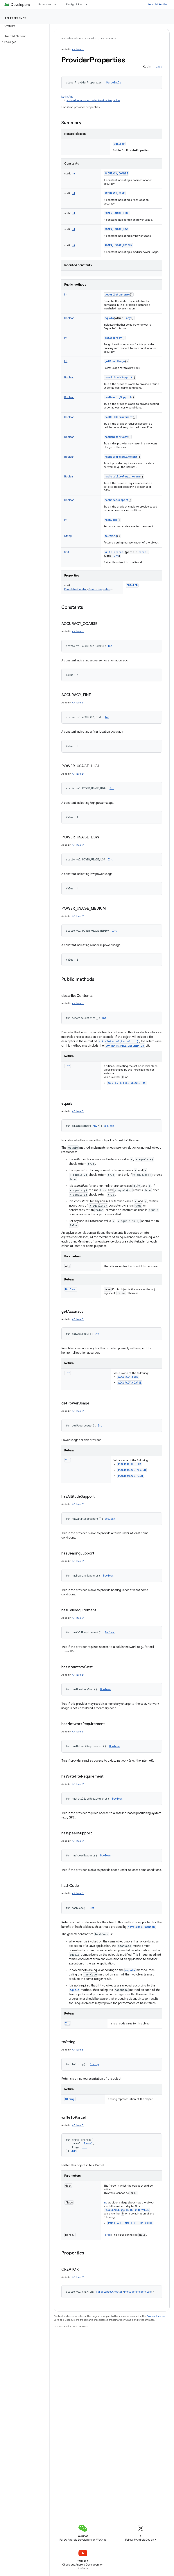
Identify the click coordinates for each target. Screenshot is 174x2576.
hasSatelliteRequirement (122, 476)
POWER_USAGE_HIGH (117, 213)
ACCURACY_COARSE (116, 173)
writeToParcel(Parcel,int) (118, 1041)
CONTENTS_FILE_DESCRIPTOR (124, 1045)
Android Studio (157, 4)
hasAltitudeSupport (118, 377)
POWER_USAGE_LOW (116, 229)
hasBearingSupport (118, 397)
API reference (15, 18)
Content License (156, 2316)
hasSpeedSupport (116, 500)
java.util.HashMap (141, 1927)
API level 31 (78, 49)
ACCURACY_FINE (115, 193)
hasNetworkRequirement (121, 456)
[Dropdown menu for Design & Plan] (88, 4)
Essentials (45, 4)
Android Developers (72, 38)
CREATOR (132, 585)
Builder (119, 143)
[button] (24, 42)
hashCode (111, 519)
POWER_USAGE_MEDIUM (118, 245)
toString (111, 536)
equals (109, 318)
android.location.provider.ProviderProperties (93, 100)
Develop (91, 38)
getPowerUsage (115, 361)
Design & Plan (74, 4)
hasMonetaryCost (116, 437)
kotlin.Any (67, 96)
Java (159, 66)
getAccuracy (113, 338)
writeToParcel (115, 552)
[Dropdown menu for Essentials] (57, 4)
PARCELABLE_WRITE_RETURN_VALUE (127, 2210)
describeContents (117, 294)
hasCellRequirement (119, 417)
